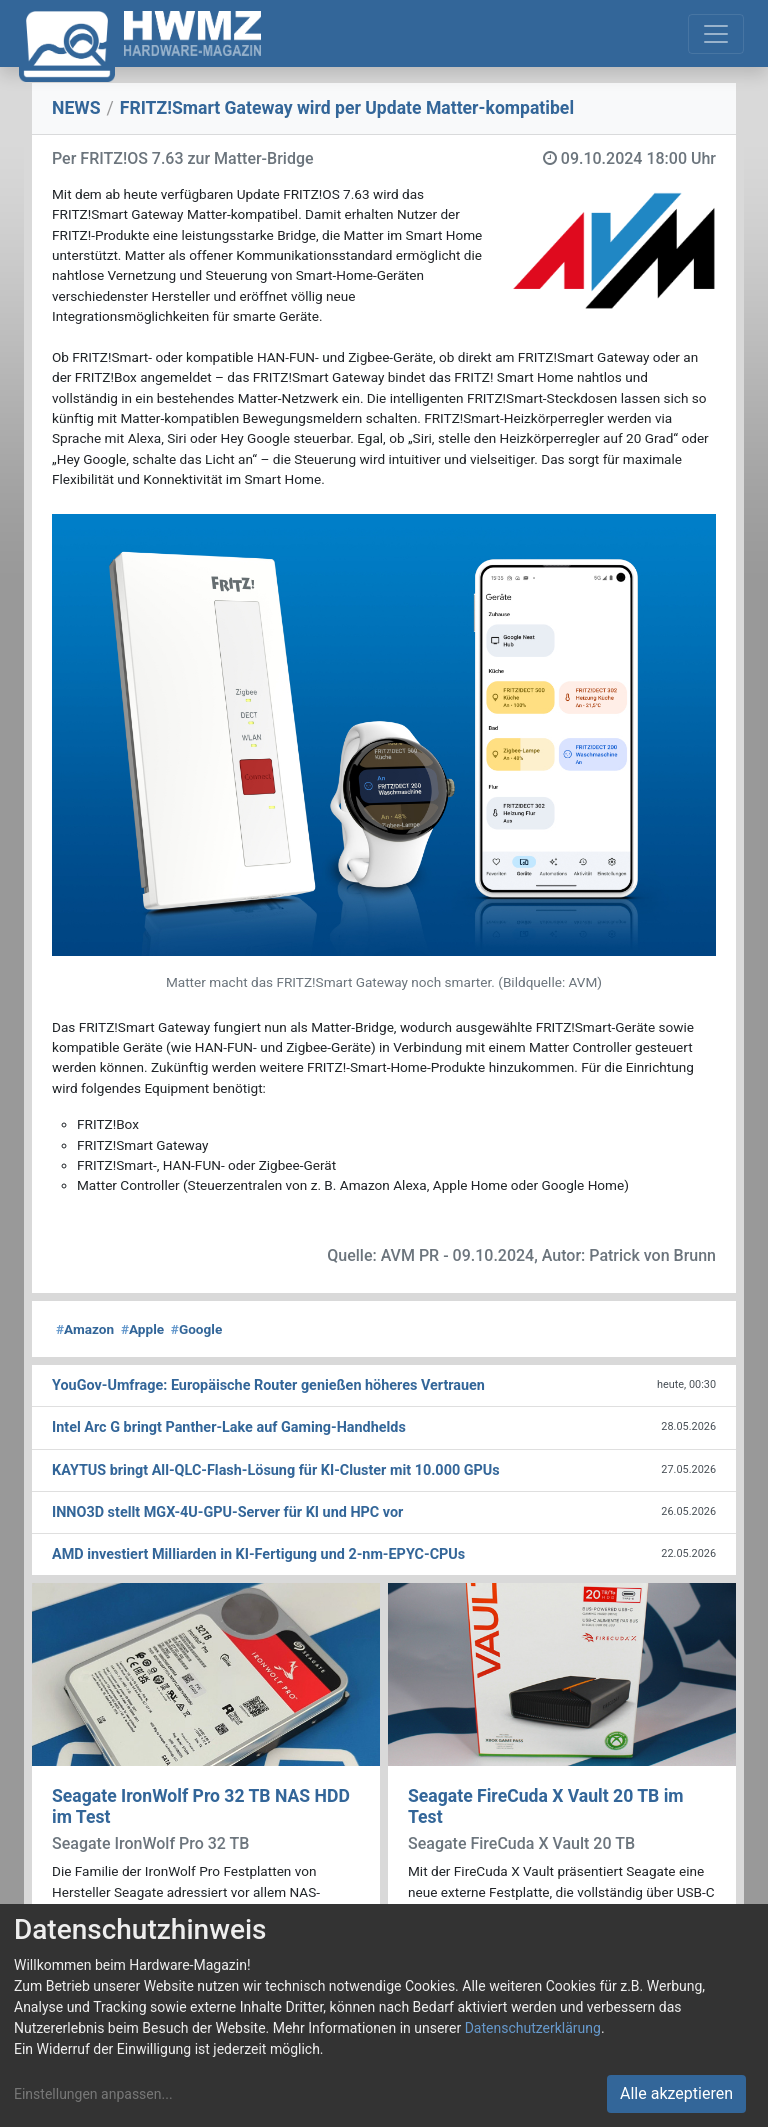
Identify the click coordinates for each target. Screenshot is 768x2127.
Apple (142, 1329)
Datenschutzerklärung (533, 2028)
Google (196, 1329)
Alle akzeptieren (676, 2093)
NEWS (76, 108)
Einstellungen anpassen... (93, 2094)
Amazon (85, 1329)
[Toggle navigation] (716, 34)
